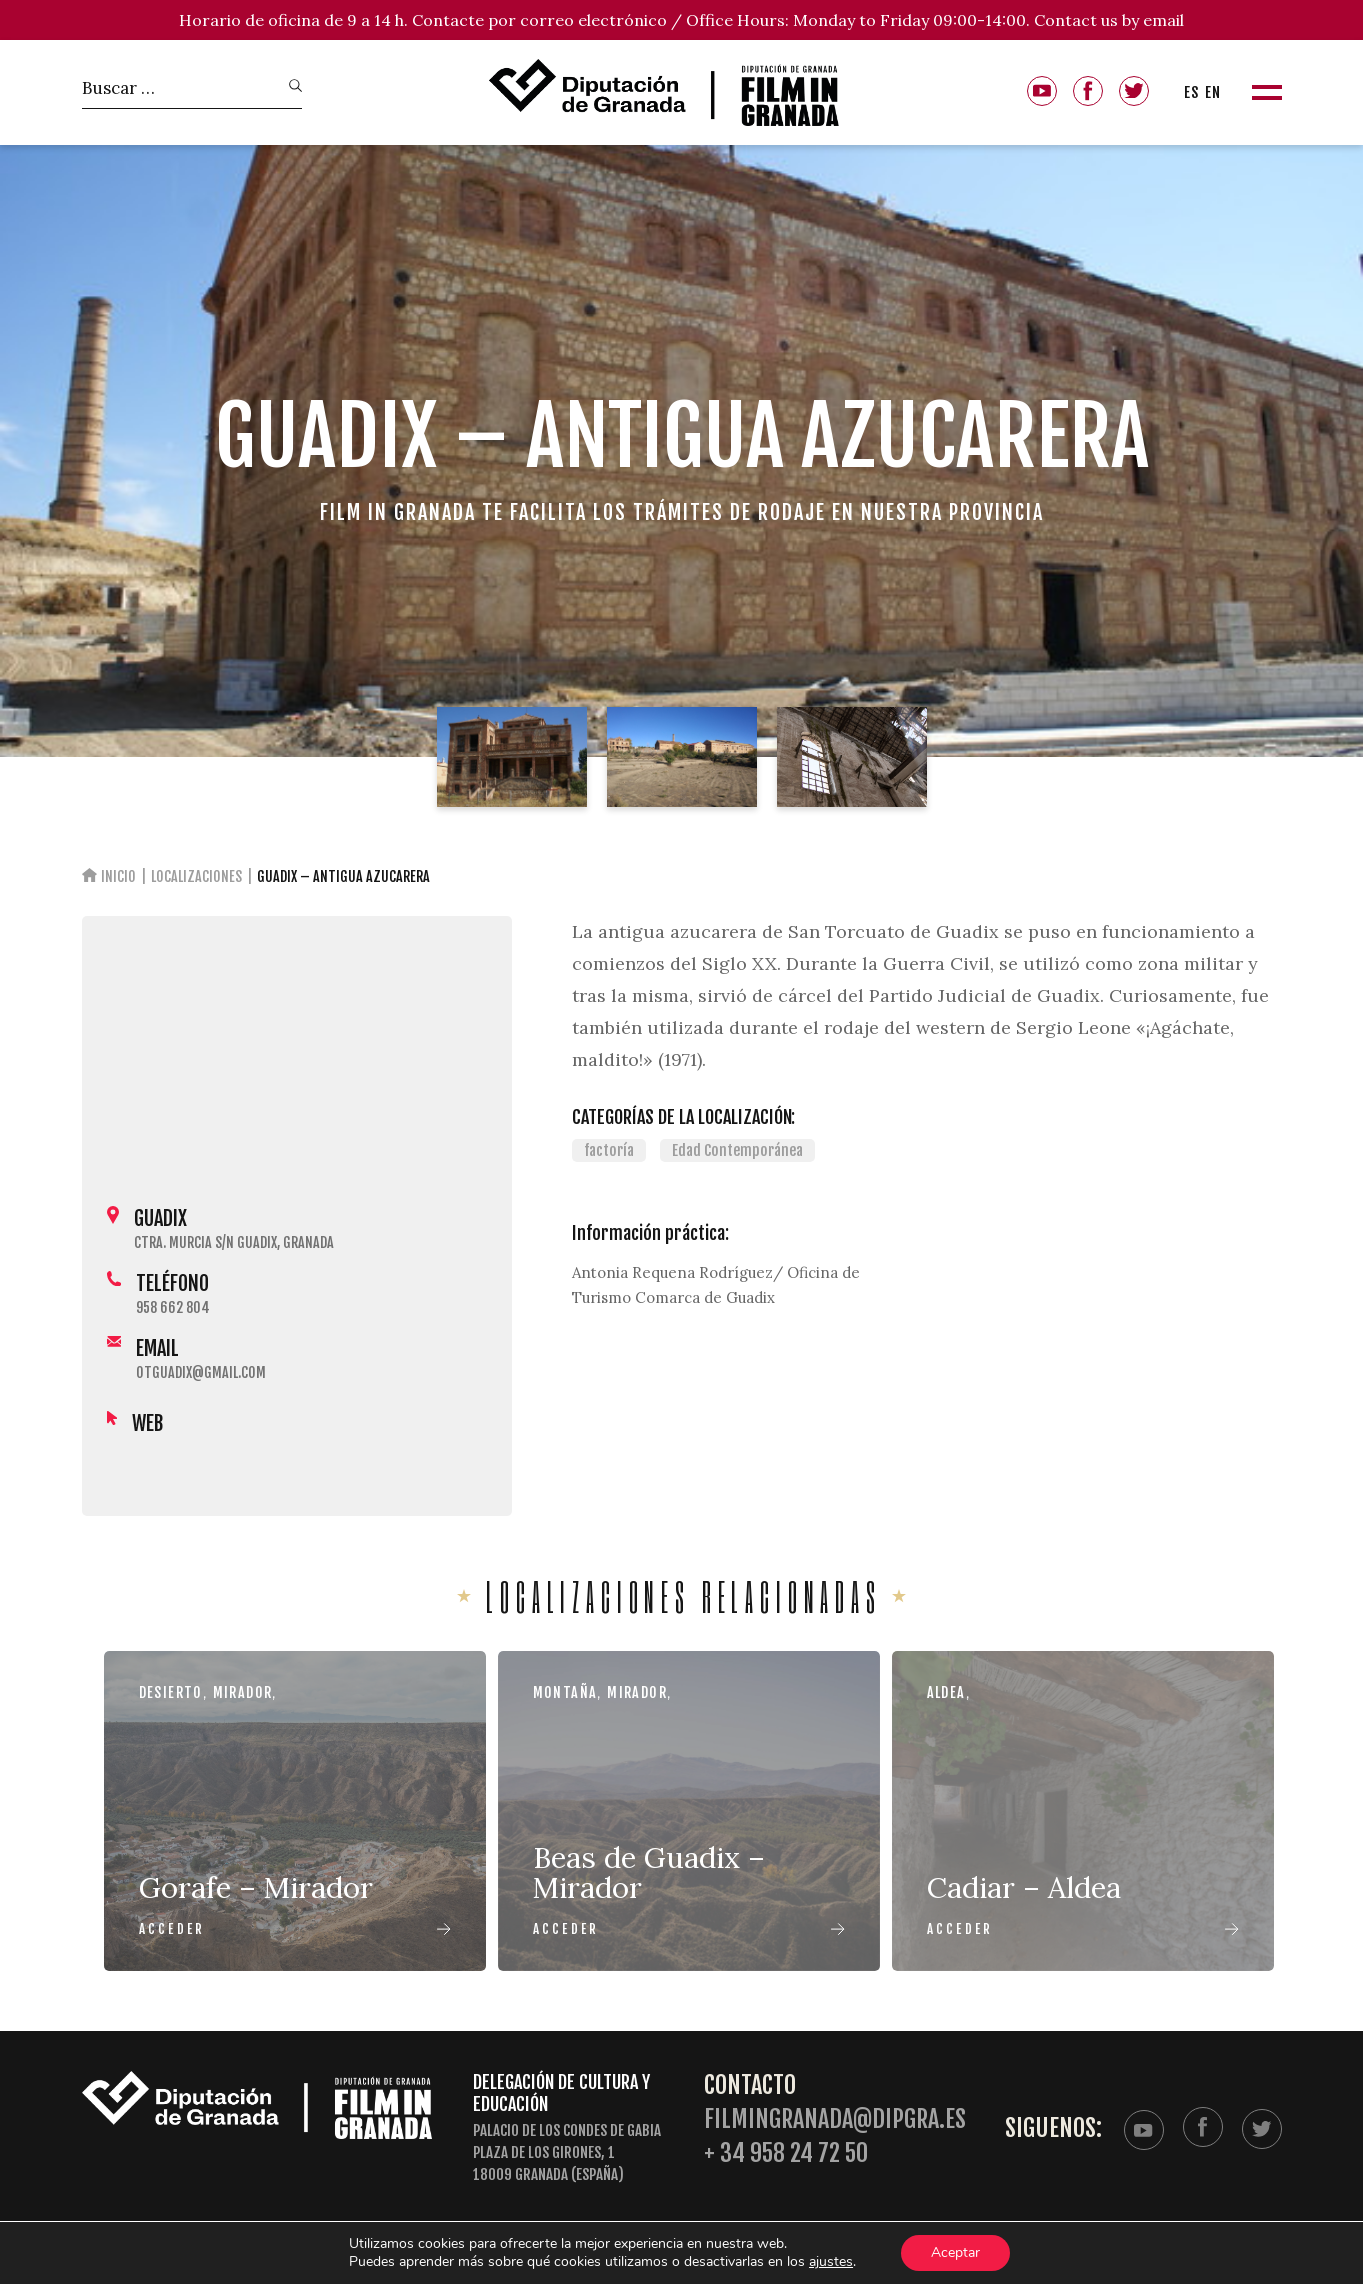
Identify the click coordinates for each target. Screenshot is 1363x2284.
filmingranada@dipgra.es (835, 2119)
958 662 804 (173, 1307)
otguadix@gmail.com (201, 1372)
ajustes (831, 2262)
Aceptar (955, 2252)
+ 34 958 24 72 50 (786, 2153)
